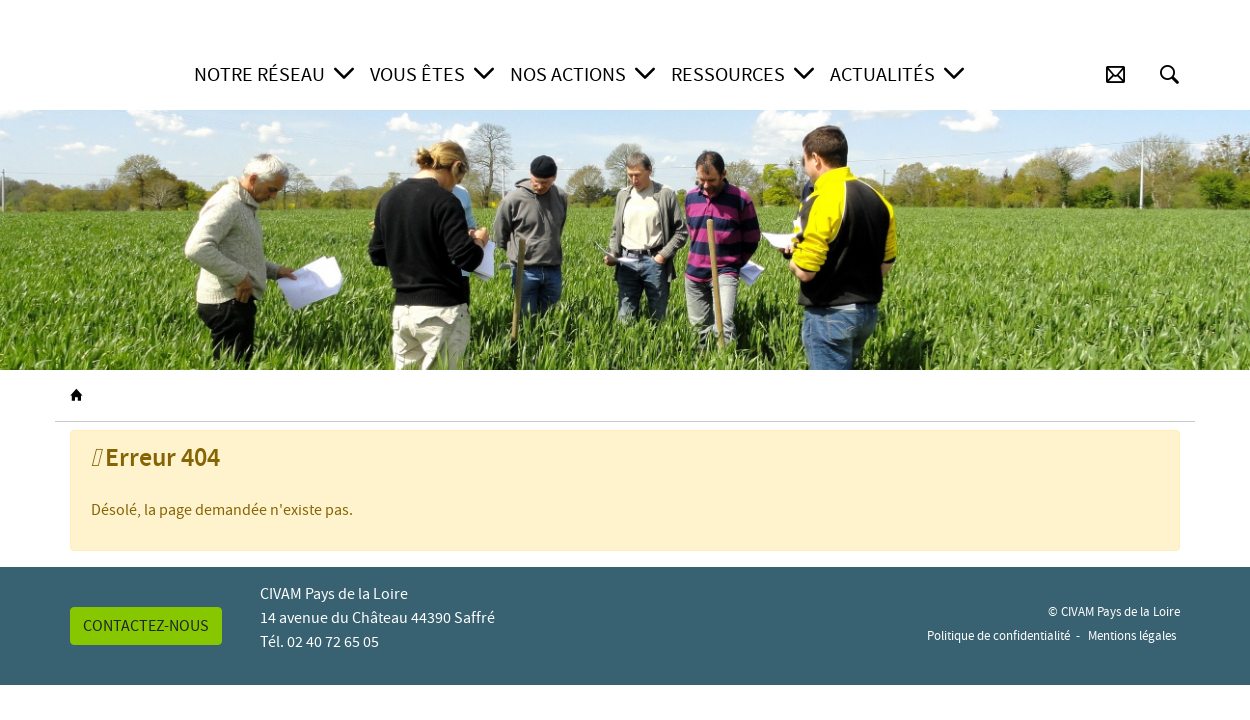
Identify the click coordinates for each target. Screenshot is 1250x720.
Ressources (728, 74)
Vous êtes (417, 74)
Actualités (882, 74)
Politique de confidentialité (998, 635)
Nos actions (568, 74)
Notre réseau (259, 74)
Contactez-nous (146, 626)
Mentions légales (1132, 635)
